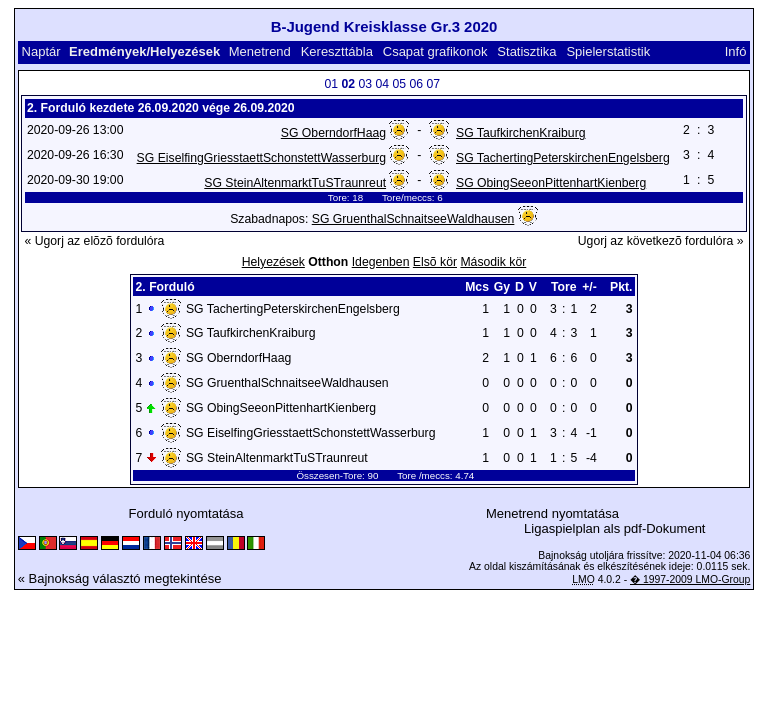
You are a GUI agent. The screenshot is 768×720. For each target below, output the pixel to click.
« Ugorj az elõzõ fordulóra (95, 241)
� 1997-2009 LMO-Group (690, 579)
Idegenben (381, 262)
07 (433, 84)
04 (382, 84)
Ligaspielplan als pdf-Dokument (614, 528)
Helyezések (273, 262)
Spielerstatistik (608, 51)
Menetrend (260, 51)
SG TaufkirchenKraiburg (521, 133)
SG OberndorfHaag (333, 133)
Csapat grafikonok (435, 51)
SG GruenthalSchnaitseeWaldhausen (413, 219)
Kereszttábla (337, 51)
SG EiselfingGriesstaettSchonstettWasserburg (261, 158)
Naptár (41, 51)
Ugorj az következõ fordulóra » (661, 241)
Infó (736, 51)
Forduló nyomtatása (186, 513)
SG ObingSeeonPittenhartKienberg (551, 183)
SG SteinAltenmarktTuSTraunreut (295, 183)
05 (399, 84)
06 (416, 84)
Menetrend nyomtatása (552, 513)
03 (365, 84)
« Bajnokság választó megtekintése (120, 578)
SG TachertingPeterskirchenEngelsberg (563, 158)
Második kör (493, 262)
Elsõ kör (435, 262)
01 (331, 84)
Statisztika (526, 51)
